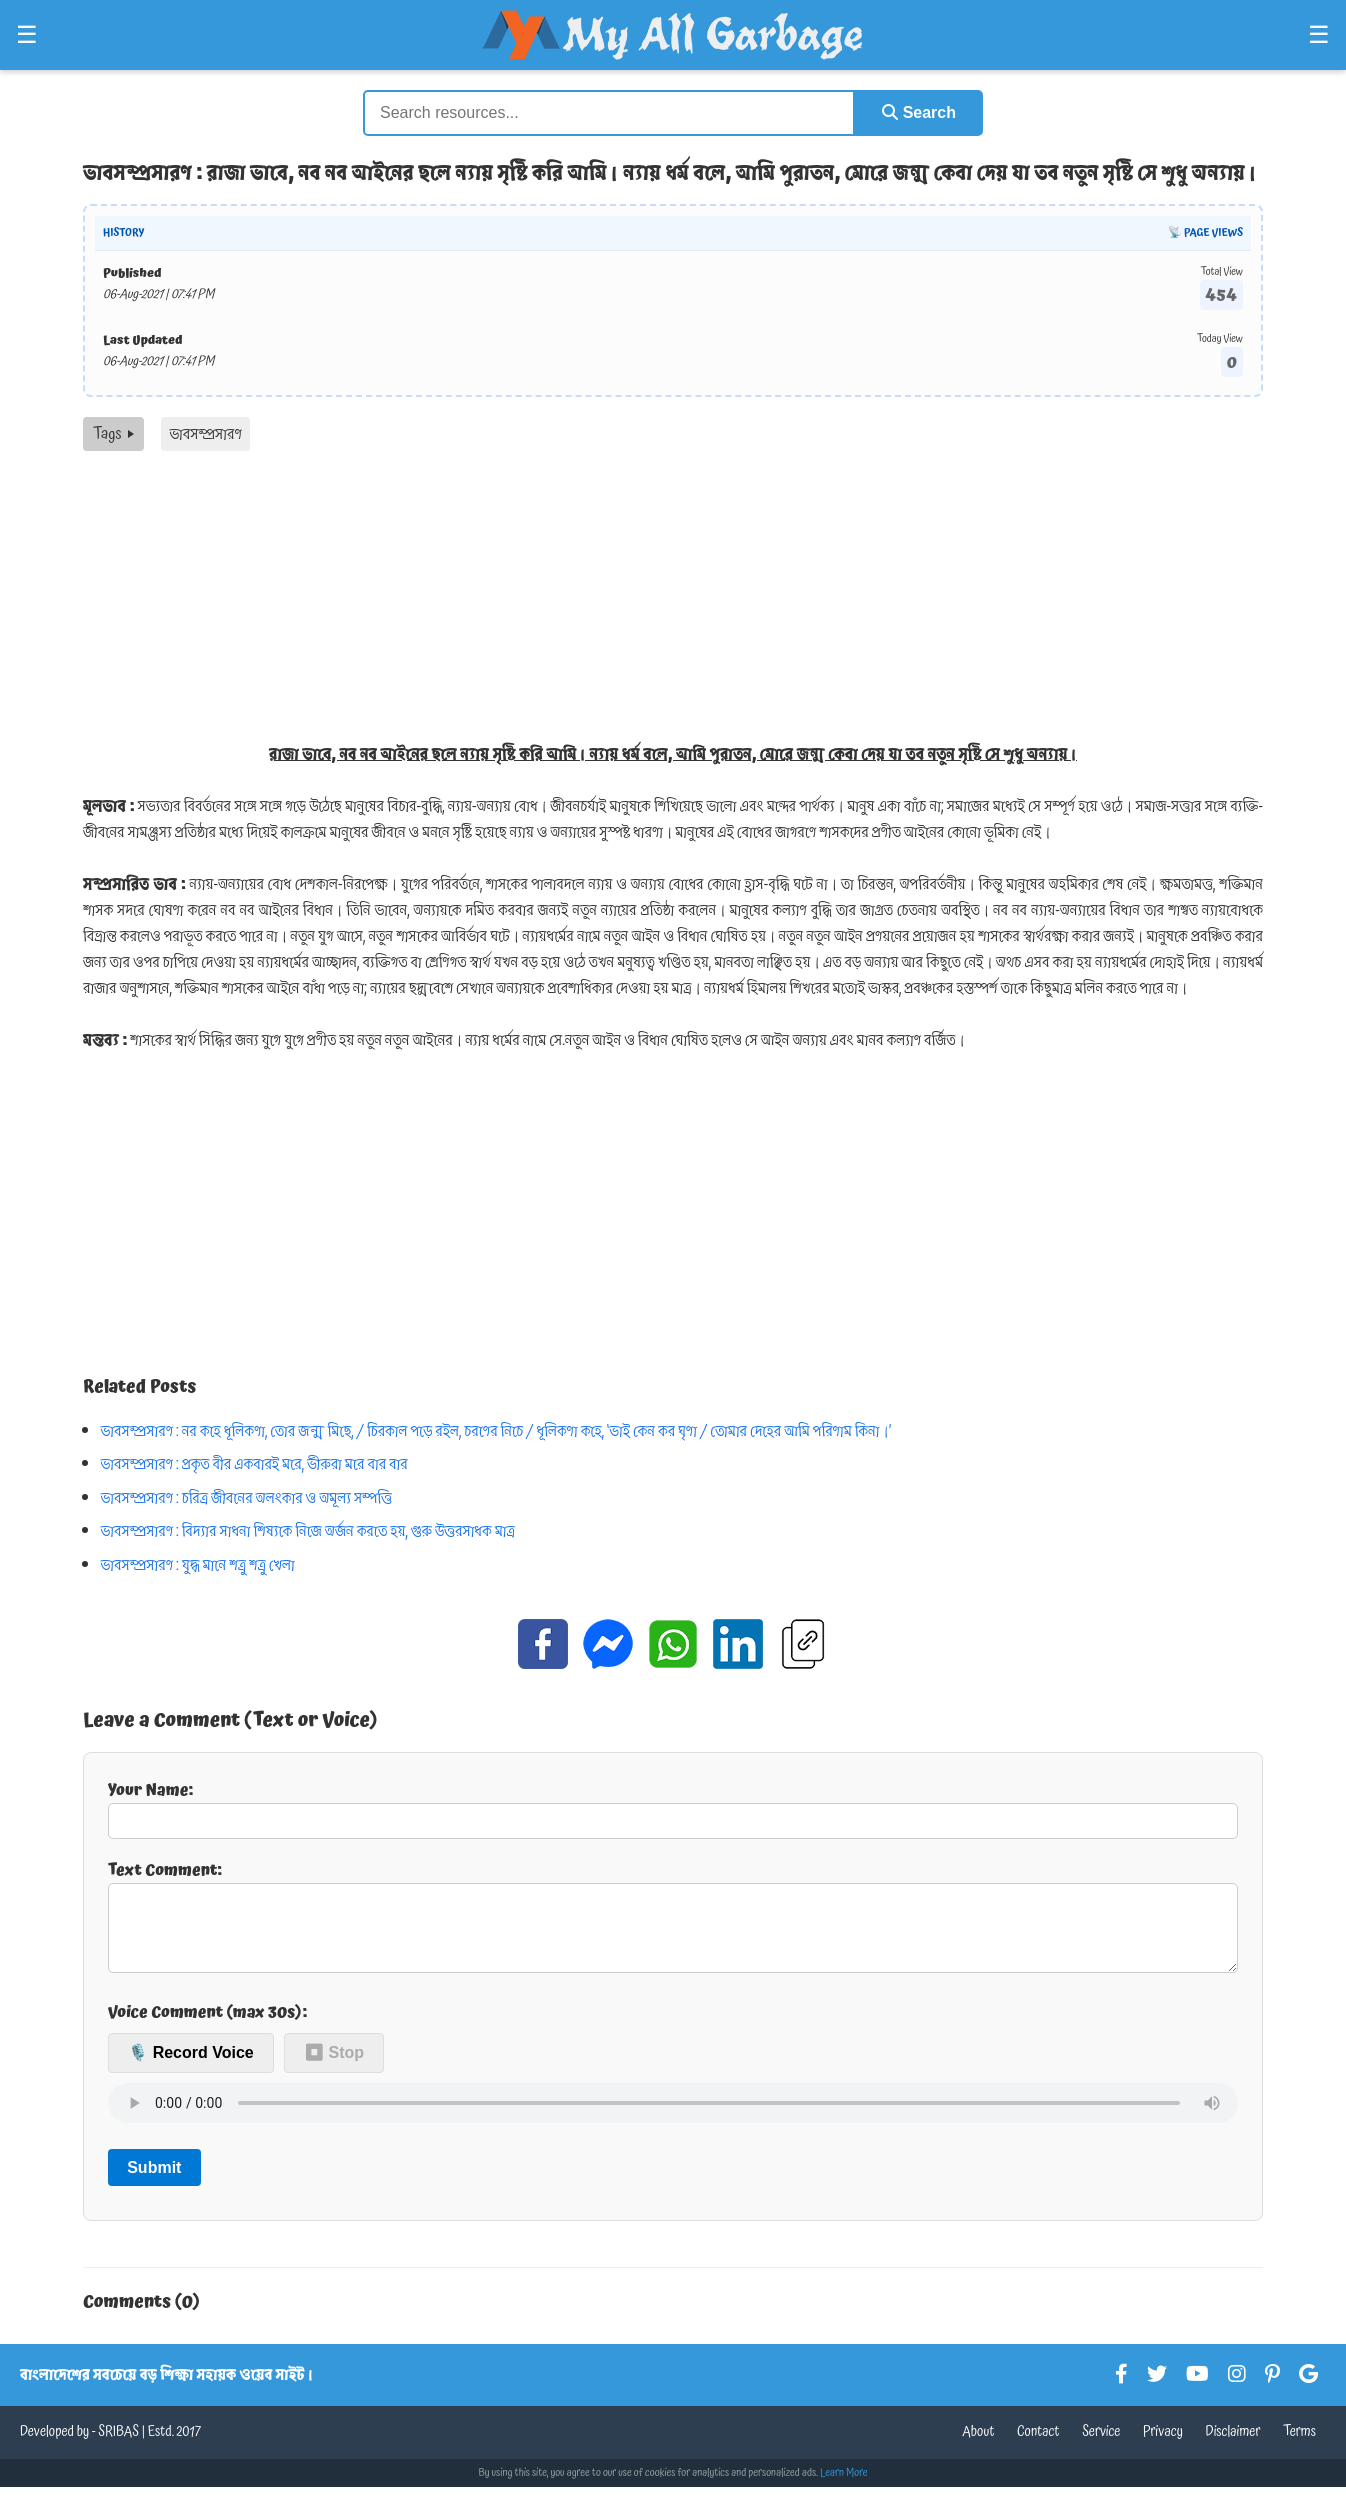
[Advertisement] (673, 601)
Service (1101, 2448)
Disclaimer (1233, 2448)
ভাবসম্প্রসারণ (205, 434)
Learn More (844, 2489)
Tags (113, 434)
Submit (154, 2183)
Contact (1038, 2448)
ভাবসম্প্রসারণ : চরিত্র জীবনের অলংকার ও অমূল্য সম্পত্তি (246, 1498)
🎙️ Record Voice (191, 2068)
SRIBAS (118, 2448)
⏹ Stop (334, 2068)
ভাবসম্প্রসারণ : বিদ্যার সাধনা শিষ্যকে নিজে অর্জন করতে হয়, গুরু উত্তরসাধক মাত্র (308, 1531)
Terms (1299, 2448)
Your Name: (673, 1808)
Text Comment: (673, 1923)
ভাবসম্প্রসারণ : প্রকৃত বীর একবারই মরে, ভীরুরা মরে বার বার (254, 1464)
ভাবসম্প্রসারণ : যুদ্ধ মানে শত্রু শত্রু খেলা (198, 1565)
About (978, 2448)
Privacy (1163, 2448)
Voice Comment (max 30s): (207, 2028)
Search (919, 112)
